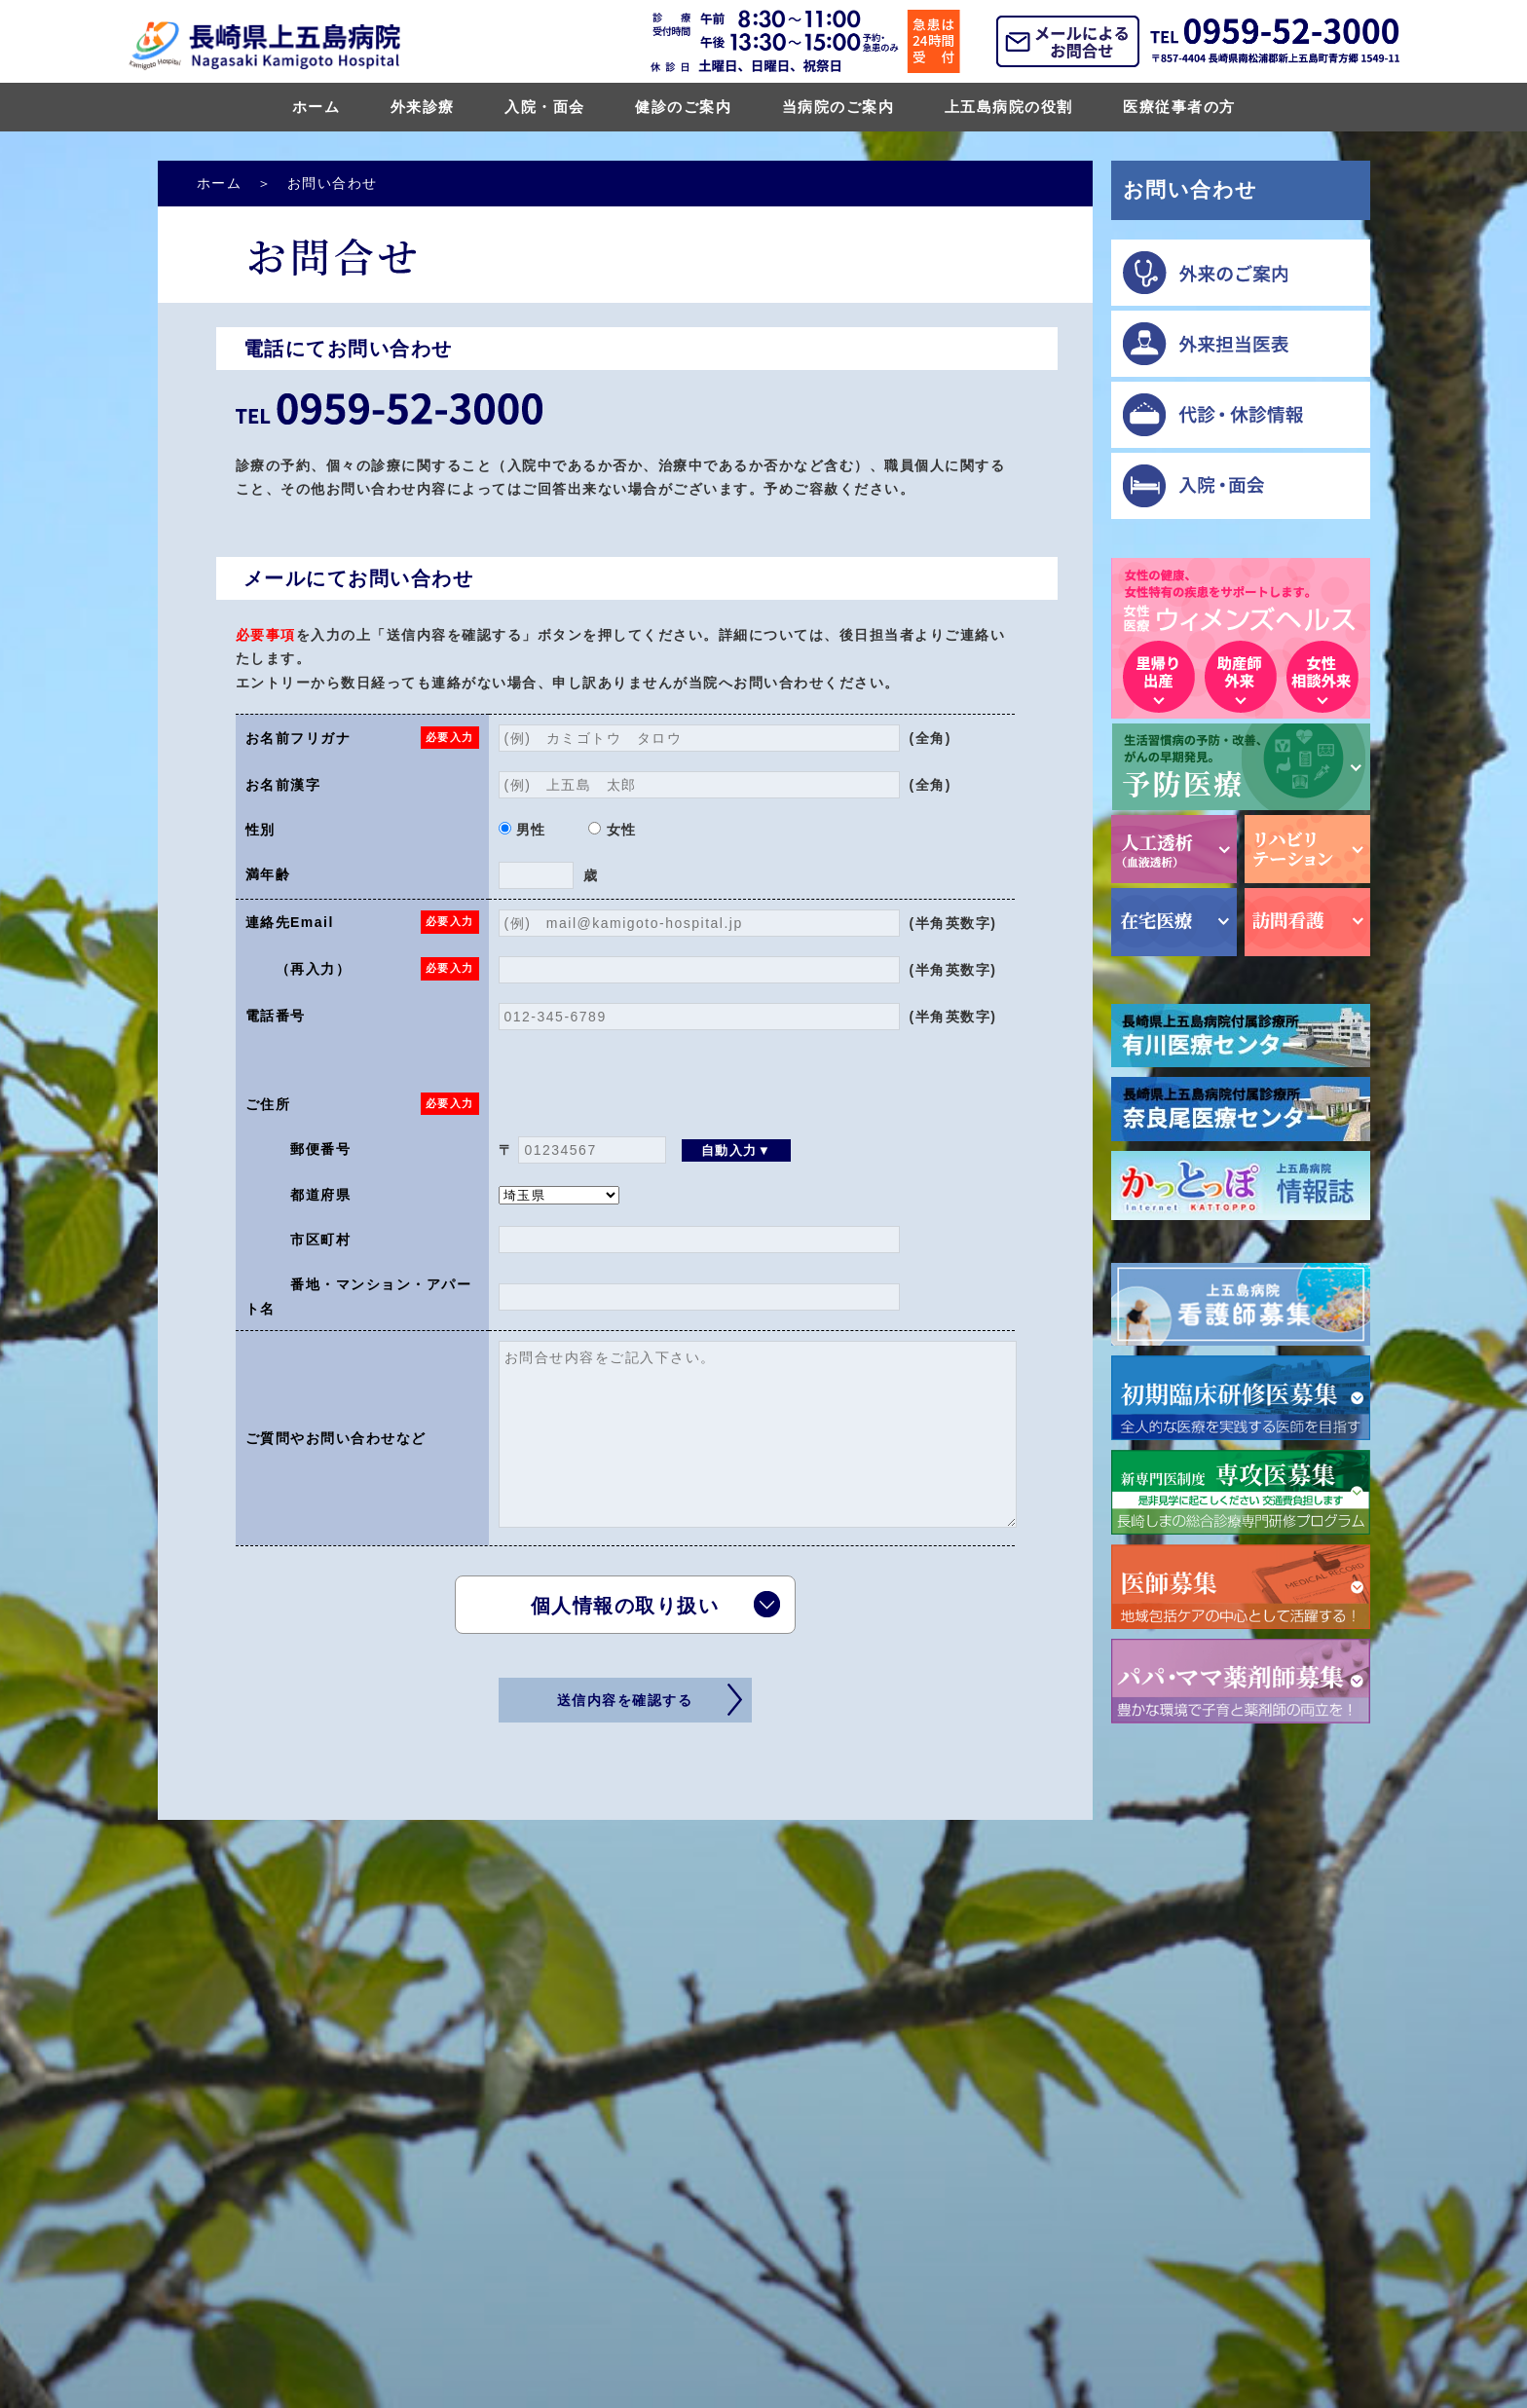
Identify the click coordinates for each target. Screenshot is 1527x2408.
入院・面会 (544, 106)
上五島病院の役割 (1009, 106)
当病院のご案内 (838, 106)
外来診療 (423, 106)
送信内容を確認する (625, 1700)
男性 (522, 829)
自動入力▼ (736, 1150)
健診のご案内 (683, 106)
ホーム (316, 106)
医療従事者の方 (1179, 106)
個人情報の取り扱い (625, 1605)
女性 (612, 829)
